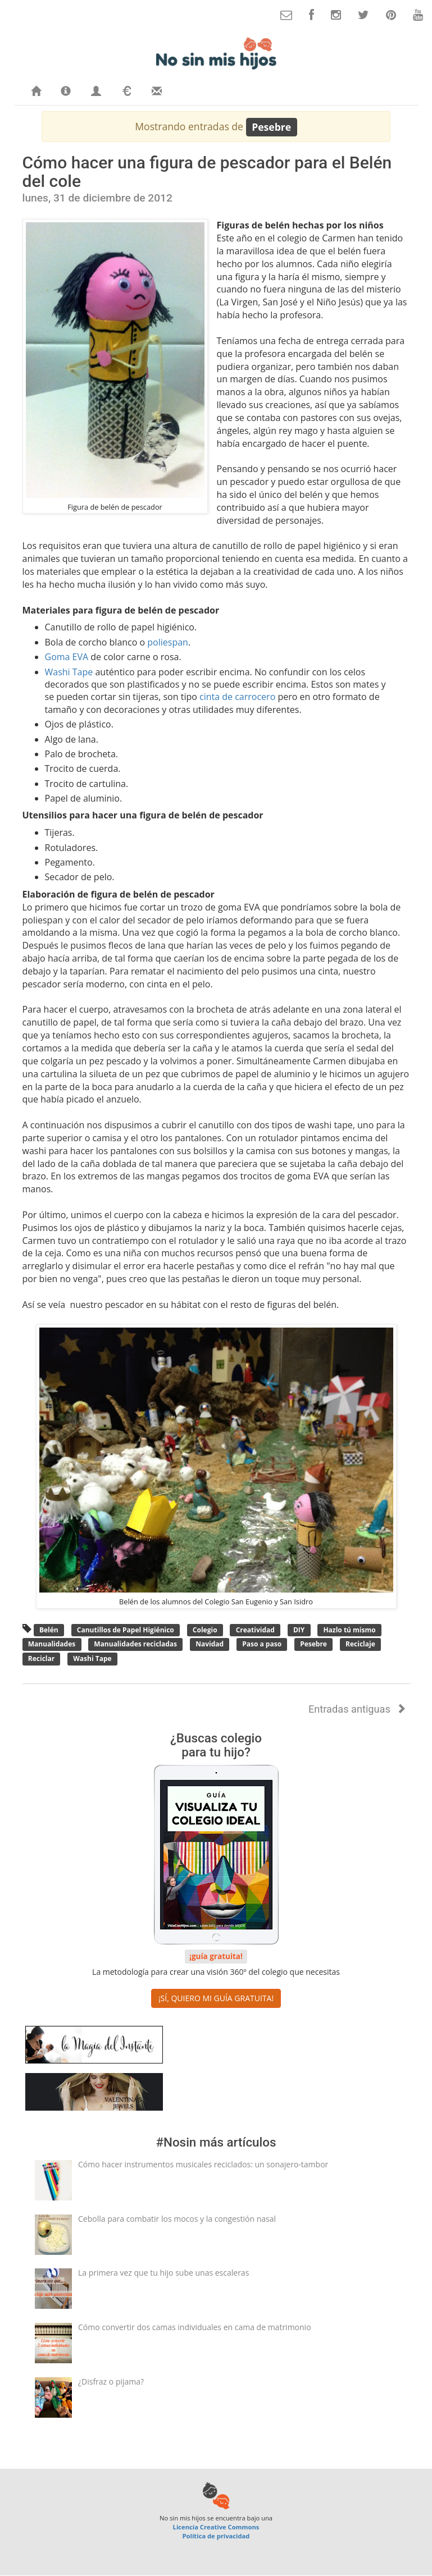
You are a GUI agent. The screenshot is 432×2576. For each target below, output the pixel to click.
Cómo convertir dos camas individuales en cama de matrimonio (194, 2327)
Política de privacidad (216, 2536)
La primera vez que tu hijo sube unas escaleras (163, 2272)
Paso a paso (261, 1644)
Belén (49, 1630)
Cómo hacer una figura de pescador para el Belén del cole (207, 172)
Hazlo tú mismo (349, 1630)
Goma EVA (67, 657)
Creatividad (255, 1630)
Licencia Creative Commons (216, 2527)
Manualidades (52, 1644)
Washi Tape (69, 672)
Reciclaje (360, 1644)
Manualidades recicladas (135, 1644)
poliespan (167, 642)
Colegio (205, 1630)
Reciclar (41, 1658)
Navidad (209, 1644)
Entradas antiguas (357, 1709)
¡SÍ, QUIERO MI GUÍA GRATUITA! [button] (216, 1998)
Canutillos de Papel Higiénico (125, 1630)
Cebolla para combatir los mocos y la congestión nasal (177, 2218)
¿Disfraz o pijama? (111, 2381)
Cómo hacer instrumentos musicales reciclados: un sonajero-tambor (203, 2164)
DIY (299, 1630)
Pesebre (313, 1644)
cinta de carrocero (237, 696)
